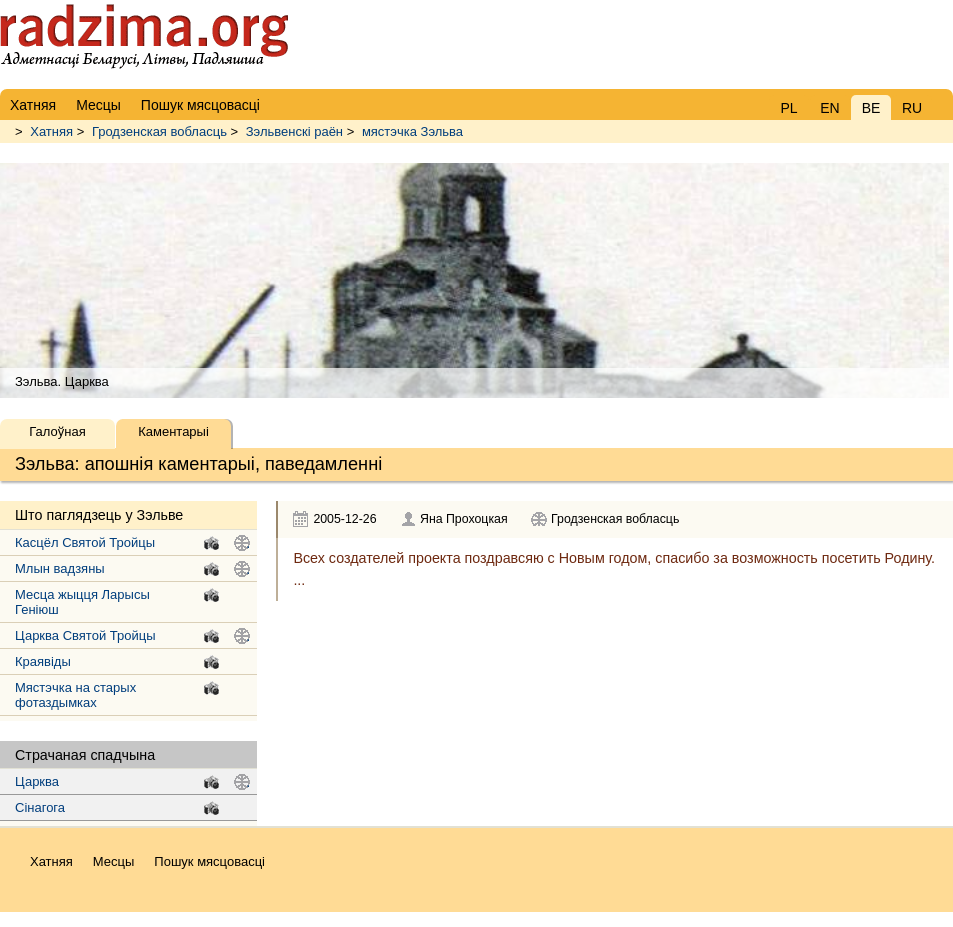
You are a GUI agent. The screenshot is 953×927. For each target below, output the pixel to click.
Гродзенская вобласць (159, 131)
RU (912, 108)
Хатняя (51, 131)
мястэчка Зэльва (412, 131)
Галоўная (57, 431)
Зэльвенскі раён (294, 131)
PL (788, 108)
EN (829, 108)
